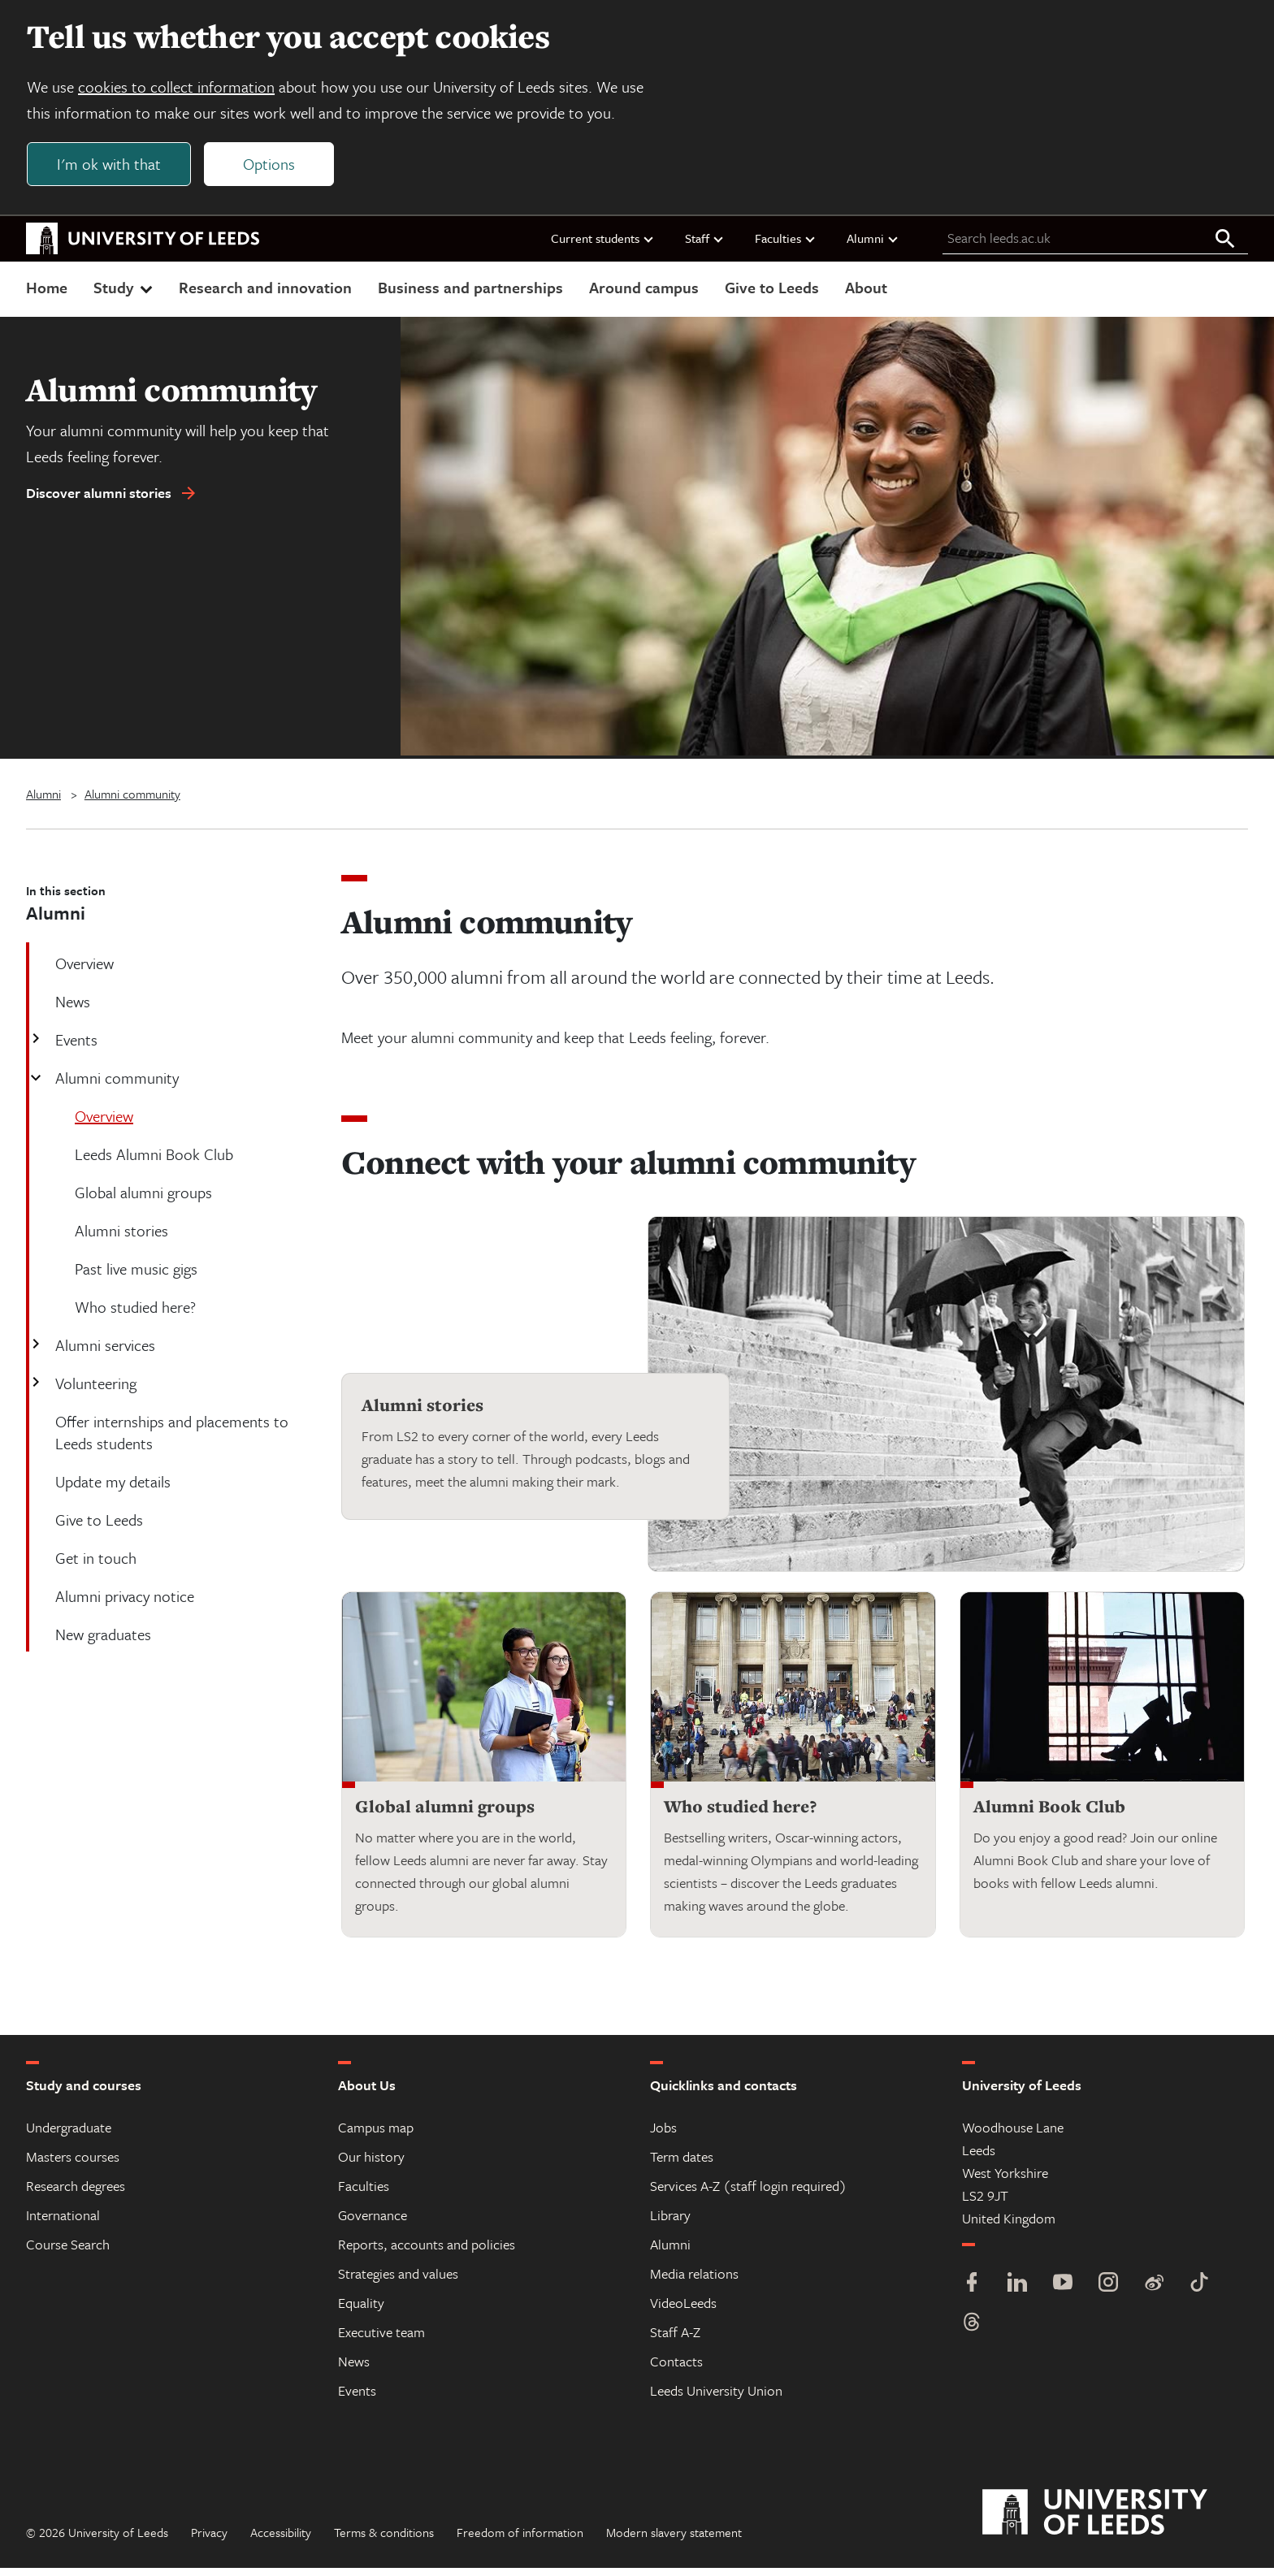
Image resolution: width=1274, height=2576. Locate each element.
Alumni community (132, 802)
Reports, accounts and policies (426, 2252)
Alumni (873, 246)
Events (75, 1048)
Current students (603, 246)
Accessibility (280, 2540)
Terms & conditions (384, 2540)
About (866, 295)
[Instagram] (1108, 2292)
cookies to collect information (182, 91)
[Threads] (972, 2332)
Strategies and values (398, 2281)
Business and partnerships (470, 295)
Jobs (663, 2135)
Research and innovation (265, 295)
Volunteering (94, 1391)
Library (670, 2223)
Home (46, 295)
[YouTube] (1063, 2292)
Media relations (694, 2281)
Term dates (681, 2164)
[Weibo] (1154, 2292)
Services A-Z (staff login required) (748, 2194)
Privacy (209, 2540)
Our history (371, 2164)
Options (275, 168)
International (63, 2223)
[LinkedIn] (1017, 2292)
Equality (361, 2311)
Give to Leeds (772, 295)
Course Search (68, 2252)
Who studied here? (740, 1814)
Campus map (376, 2135)
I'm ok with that (115, 168)
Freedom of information (520, 2540)
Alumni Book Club (1049, 1814)
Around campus (644, 295)
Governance (372, 2223)
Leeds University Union (716, 2398)
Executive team (381, 2340)
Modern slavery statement (674, 2540)
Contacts (676, 2369)
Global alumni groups (445, 1814)
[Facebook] (972, 2292)
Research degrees (75, 2194)
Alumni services (103, 1353)
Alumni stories (422, 1414)
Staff (705, 246)
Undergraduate (68, 2135)
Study (124, 295)
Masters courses (72, 2164)
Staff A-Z (675, 2340)
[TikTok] (1199, 2292)
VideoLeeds (683, 2311)
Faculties (786, 246)
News (354, 2369)
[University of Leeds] (1115, 2521)
